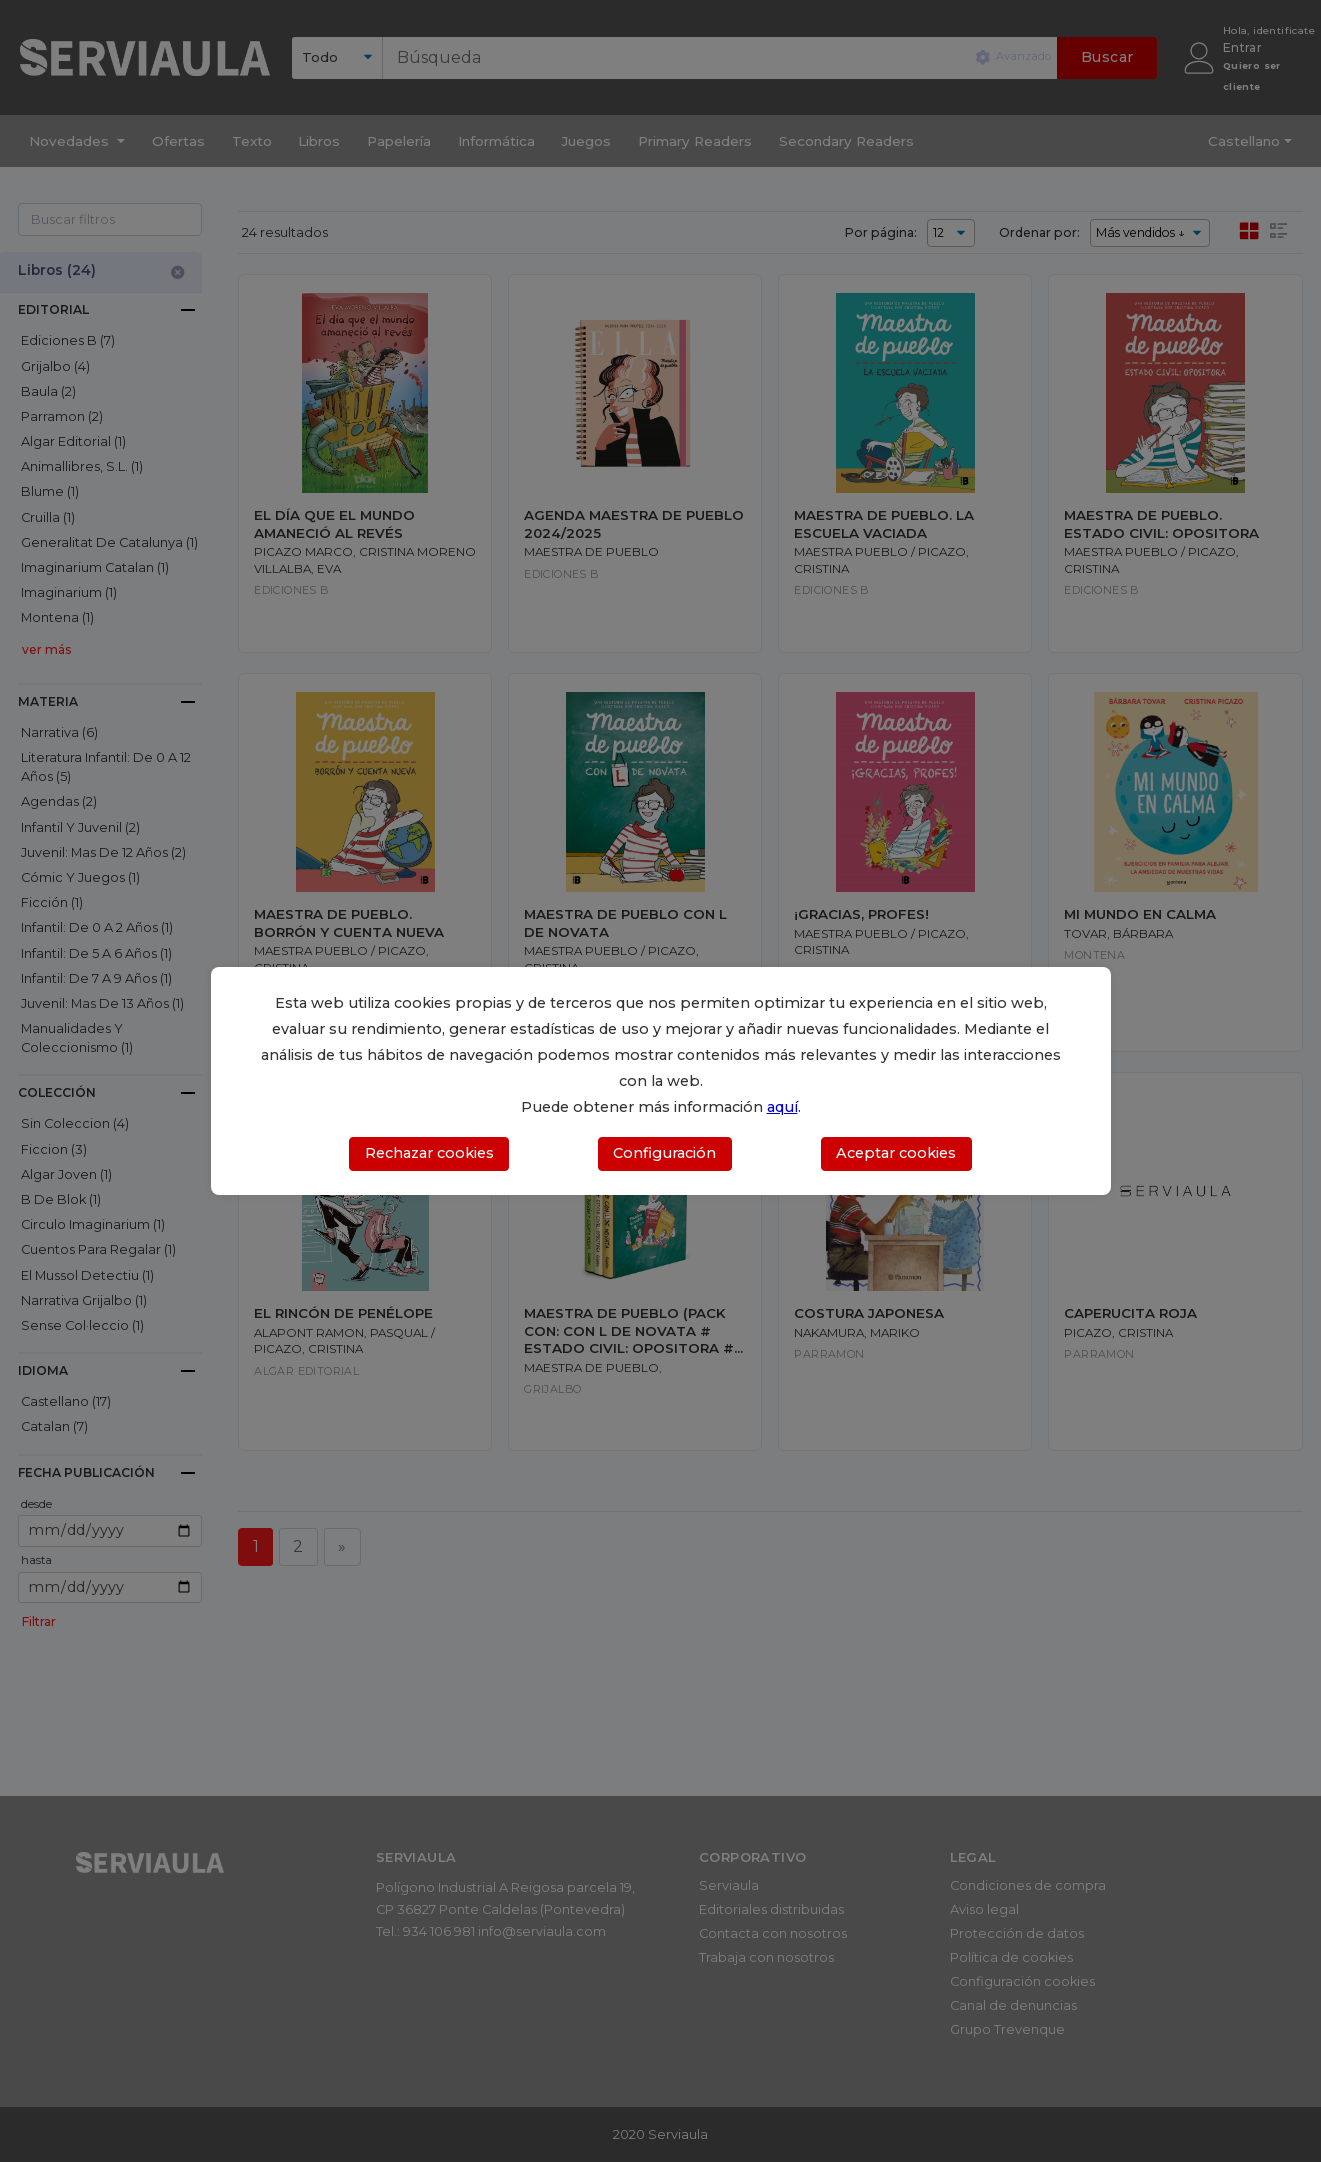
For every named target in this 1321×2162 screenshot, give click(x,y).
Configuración (664, 1153)
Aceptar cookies (896, 1153)
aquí (782, 1107)
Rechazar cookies (429, 1153)
